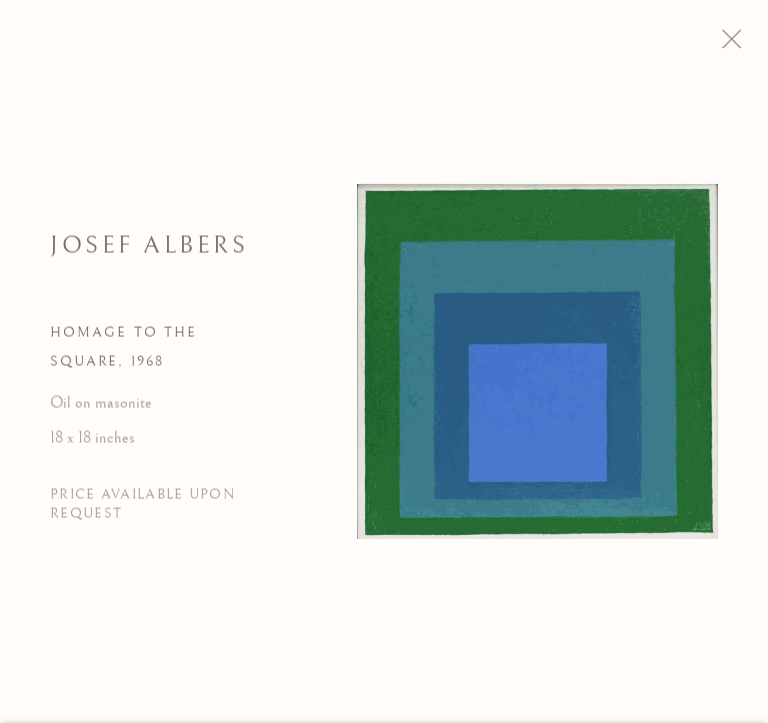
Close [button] (747, 45)
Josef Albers (149, 251)
